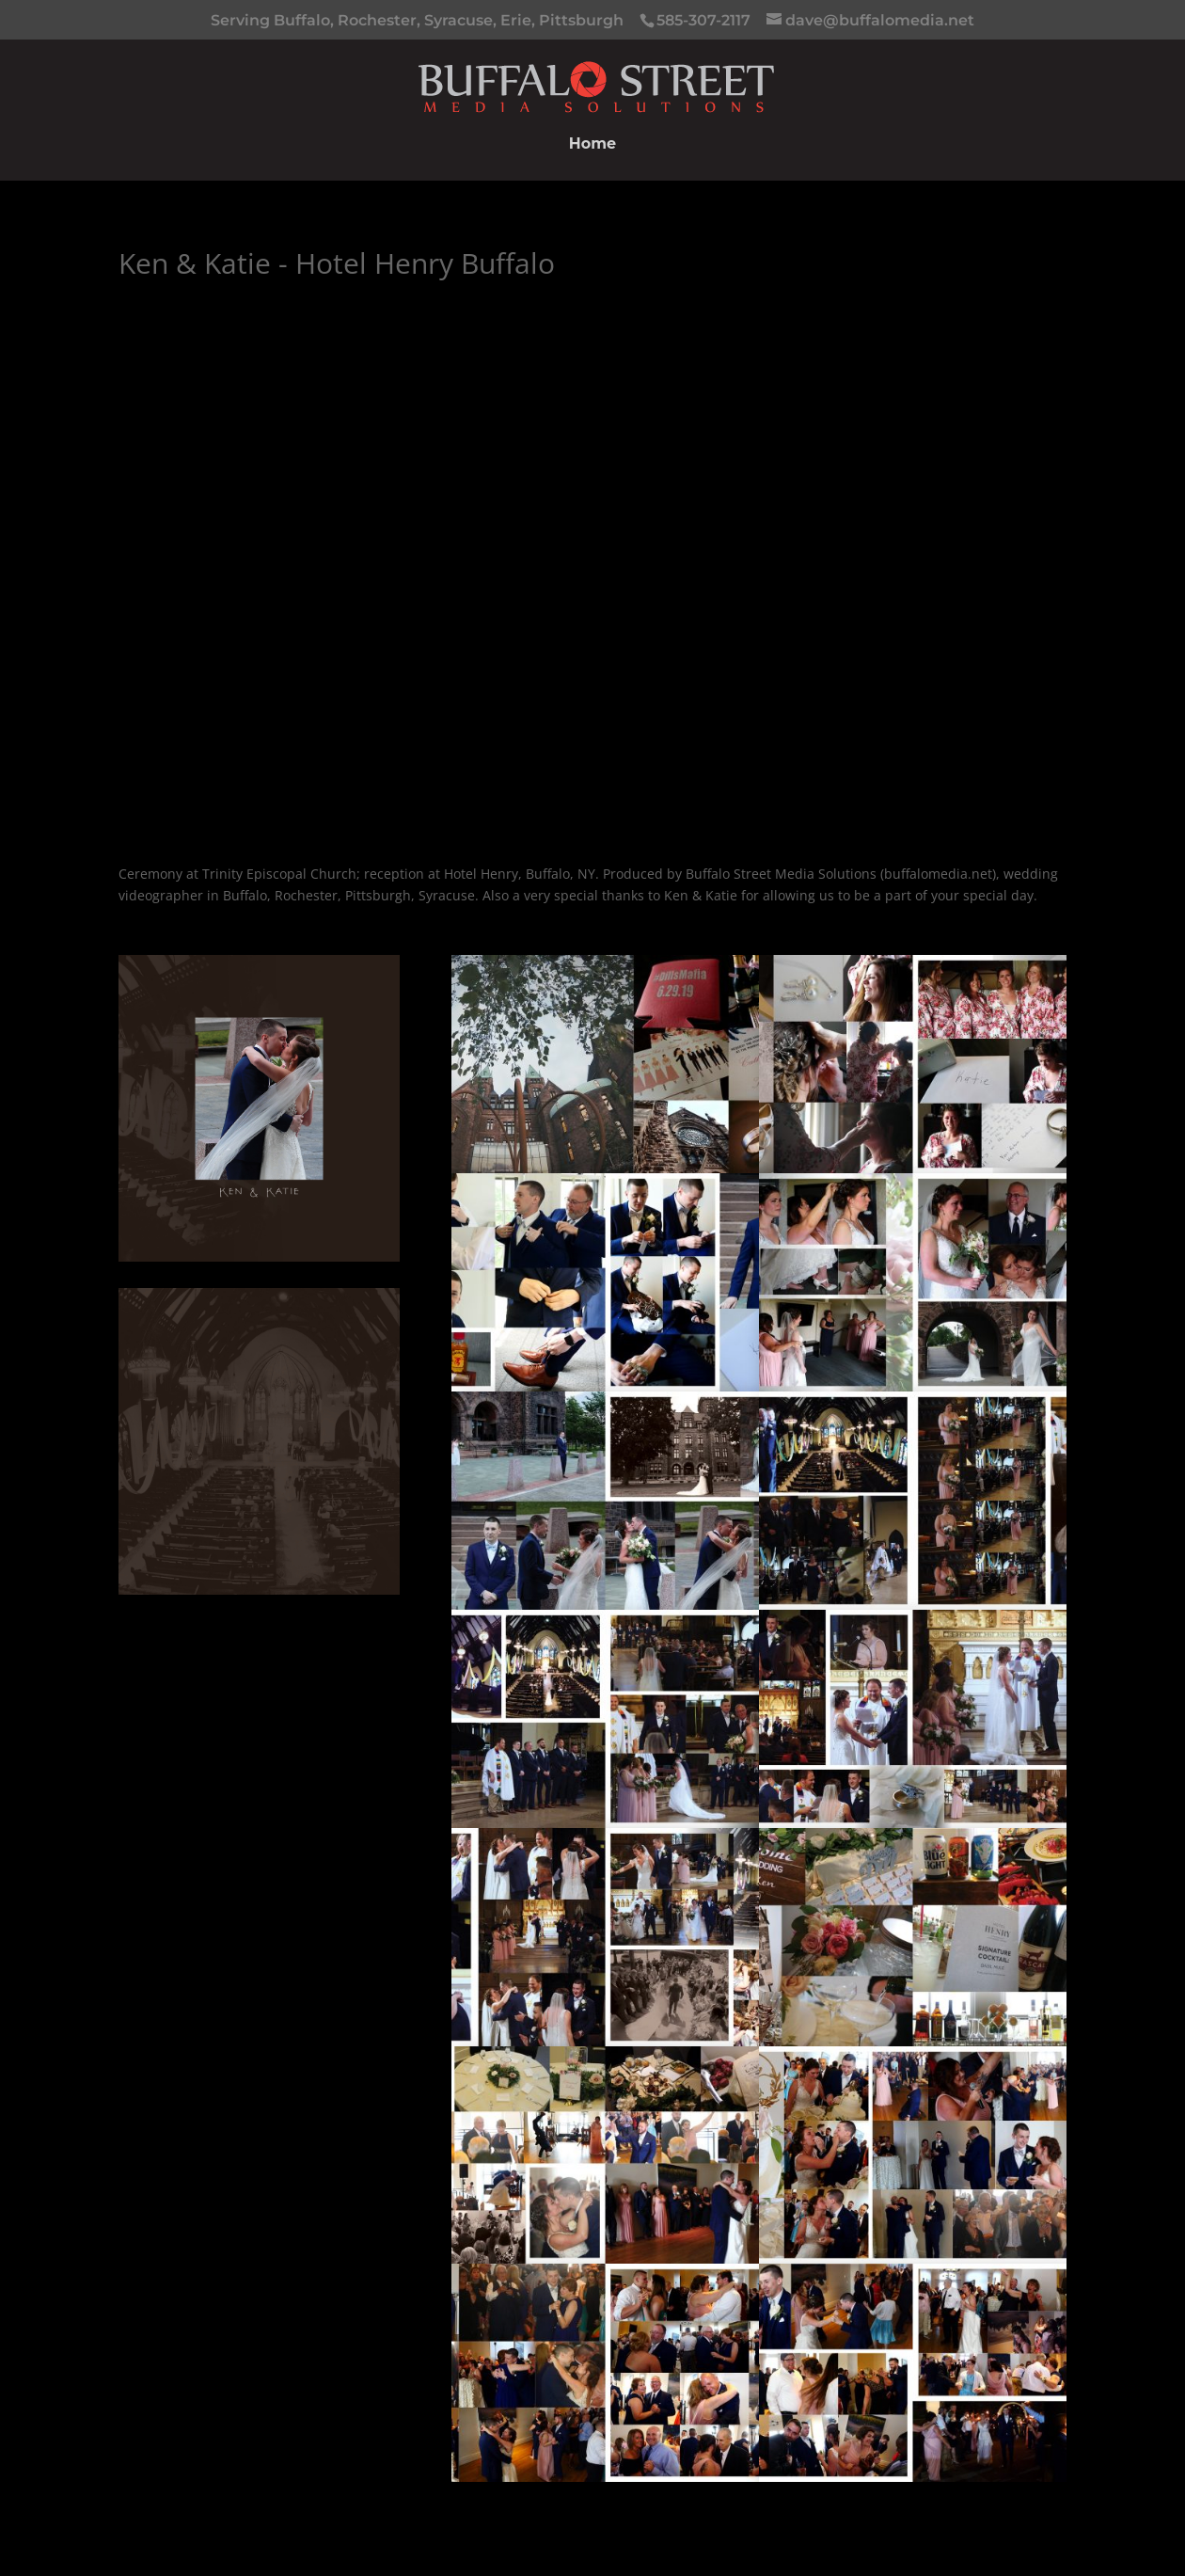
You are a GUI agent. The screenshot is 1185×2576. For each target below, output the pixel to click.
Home (592, 144)
